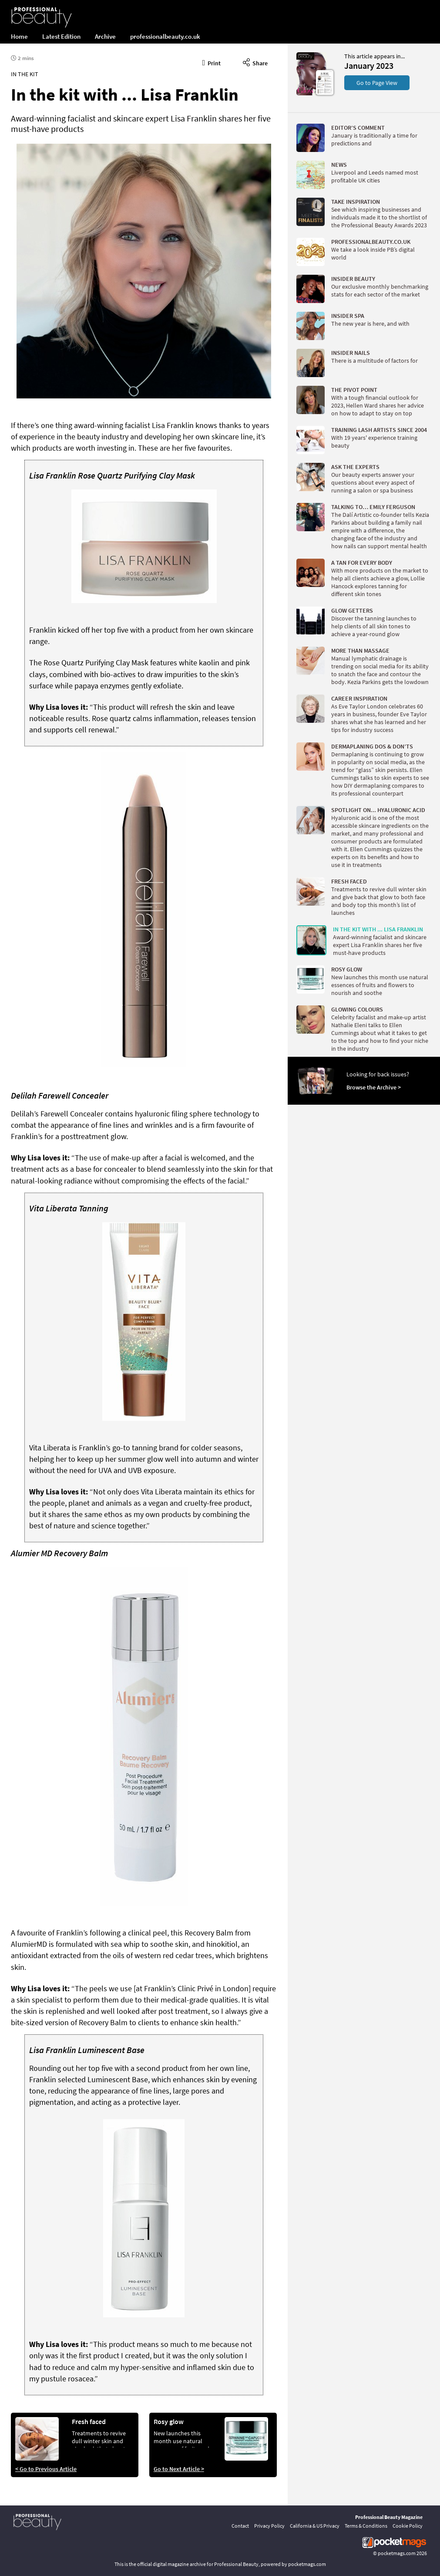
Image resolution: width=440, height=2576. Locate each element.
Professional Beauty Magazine (389, 2517)
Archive (105, 36)
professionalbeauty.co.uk (165, 36)
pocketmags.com (397, 2553)
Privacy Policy (269, 2525)
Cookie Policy (408, 2525)
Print (211, 62)
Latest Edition (61, 36)
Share (255, 62)
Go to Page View (376, 83)
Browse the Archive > (373, 1087)
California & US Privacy (314, 2525)
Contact (240, 2525)
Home (19, 36)
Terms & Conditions (366, 2525)
